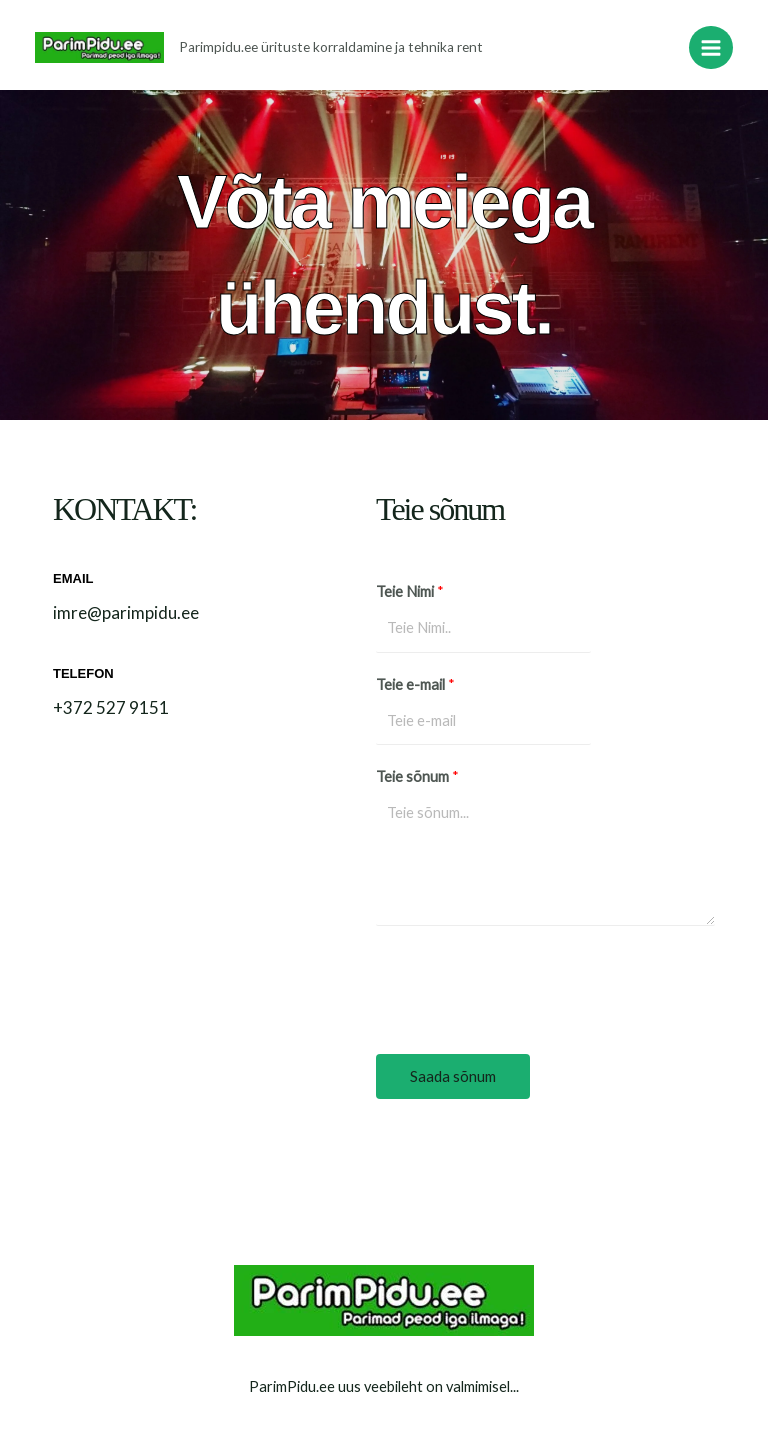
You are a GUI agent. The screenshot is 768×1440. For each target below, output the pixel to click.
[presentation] (528, 985)
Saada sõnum (453, 1076)
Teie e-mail (415, 684)
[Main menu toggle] (711, 48)
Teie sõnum (417, 776)
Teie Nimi (410, 591)
